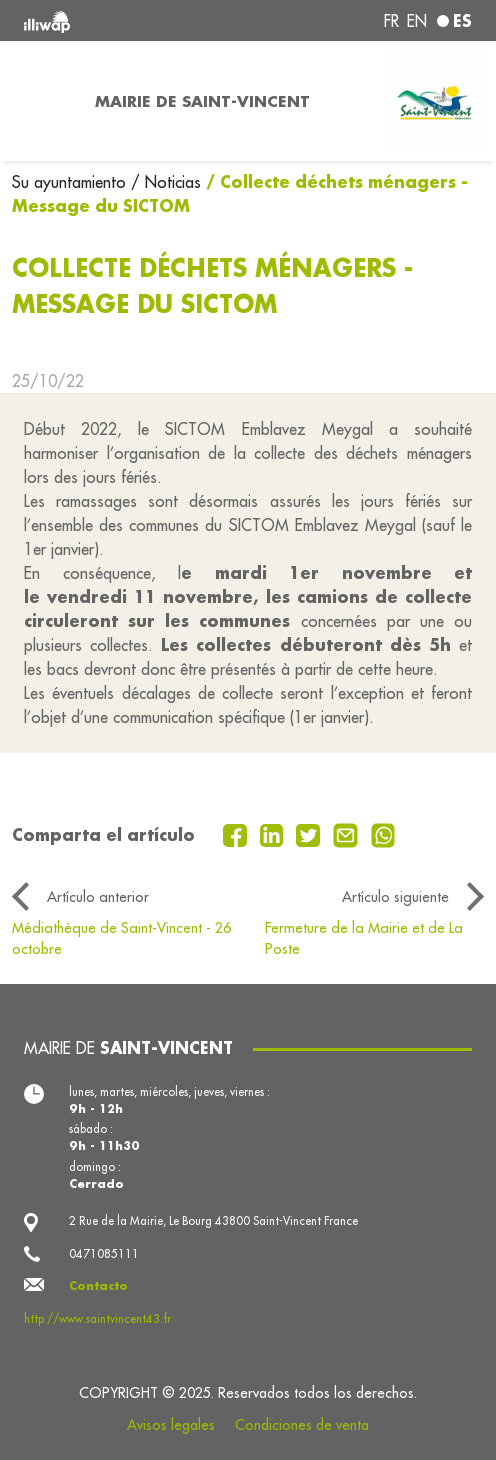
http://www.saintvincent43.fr (97, 1319)
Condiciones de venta (302, 1425)
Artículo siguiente (395, 896)
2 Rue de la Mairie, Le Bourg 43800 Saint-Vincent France (213, 1221)
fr (391, 21)
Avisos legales (171, 1425)
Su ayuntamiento (71, 182)
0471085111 (104, 1254)
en (417, 21)
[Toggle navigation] (41, 101)
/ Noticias (166, 182)
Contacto (98, 1285)
